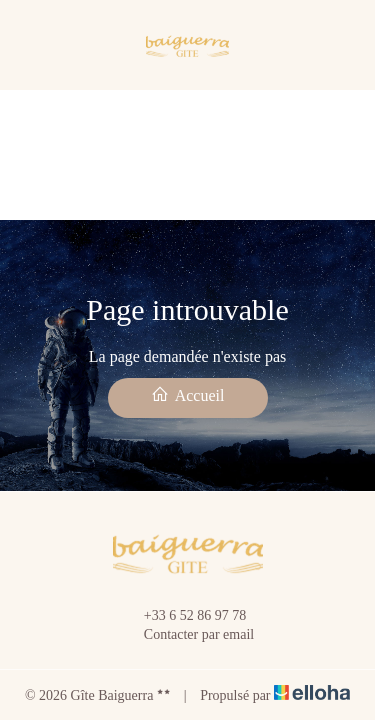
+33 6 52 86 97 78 (183, 617)
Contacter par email (187, 635)
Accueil (188, 394)
